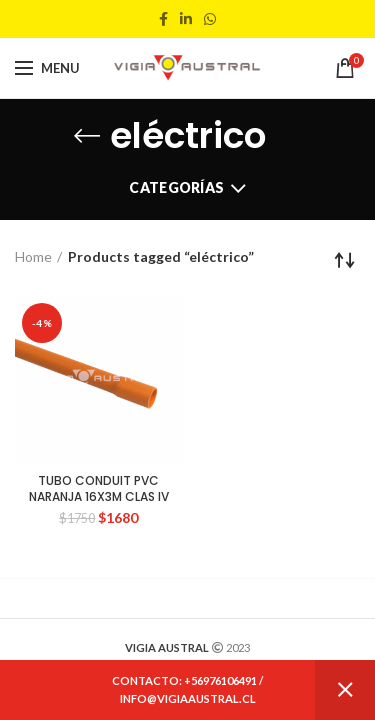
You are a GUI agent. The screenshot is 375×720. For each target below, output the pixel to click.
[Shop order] (345, 260)
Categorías (176, 187)
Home (33, 256)
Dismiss (345, 690)
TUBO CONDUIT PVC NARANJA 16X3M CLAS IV (99, 488)
